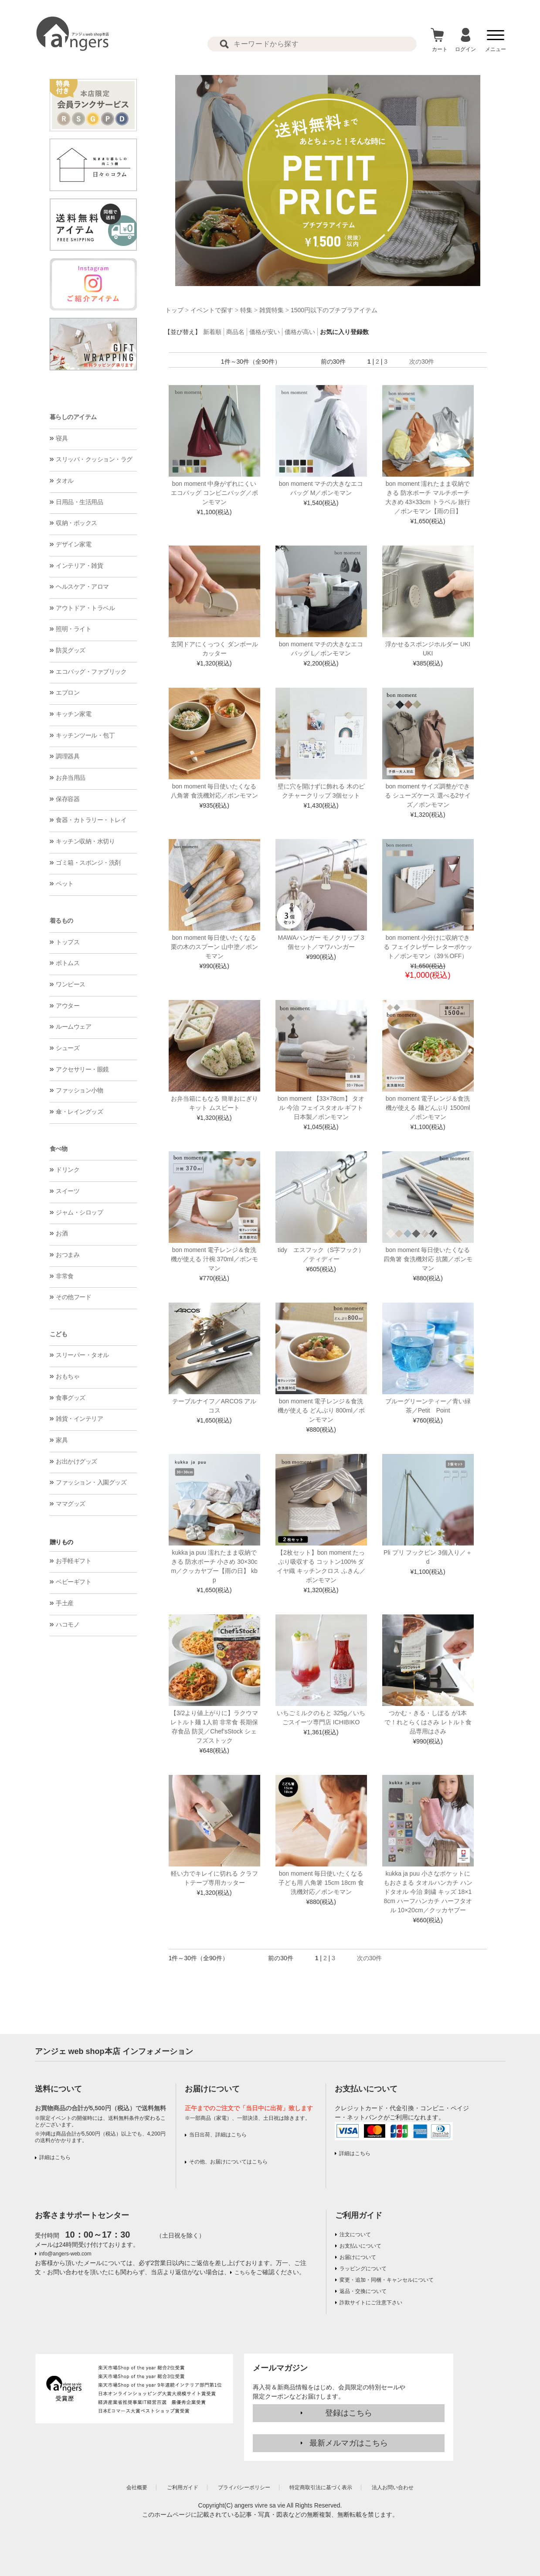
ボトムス (67, 963)
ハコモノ (67, 1624)
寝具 (62, 438)
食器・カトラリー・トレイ (91, 820)
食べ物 (59, 1149)
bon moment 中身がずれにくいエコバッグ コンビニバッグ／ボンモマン (214, 492)
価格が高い (300, 331)
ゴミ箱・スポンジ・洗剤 (88, 863)
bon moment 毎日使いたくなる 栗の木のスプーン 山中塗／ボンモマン (214, 946)
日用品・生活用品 (79, 502)
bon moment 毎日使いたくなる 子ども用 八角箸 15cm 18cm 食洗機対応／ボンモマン (321, 1882)
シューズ (67, 1048)
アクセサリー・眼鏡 (82, 1069)
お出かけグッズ (76, 1461)
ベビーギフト (73, 1582)
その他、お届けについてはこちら (228, 2162)
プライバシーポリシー (244, 2487)
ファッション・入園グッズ (91, 1482)
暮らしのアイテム (73, 417)
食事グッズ (70, 1398)
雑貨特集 (271, 310)
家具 (62, 1440)
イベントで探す (211, 310)
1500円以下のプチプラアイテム (334, 310)
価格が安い (264, 331)
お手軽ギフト (73, 1561)
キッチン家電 (73, 714)
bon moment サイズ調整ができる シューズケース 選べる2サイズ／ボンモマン (428, 795)
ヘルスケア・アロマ (82, 586)
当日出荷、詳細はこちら (218, 2135)
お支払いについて (360, 2246)
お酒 (62, 1233)
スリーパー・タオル (82, 1355)
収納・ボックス (76, 523)
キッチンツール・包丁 (85, 735)
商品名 (235, 331)
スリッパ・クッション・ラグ (94, 459)
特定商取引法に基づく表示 (320, 2487)
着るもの (61, 921)
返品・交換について (363, 2291)
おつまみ (67, 1255)
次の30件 (422, 361)
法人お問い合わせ (393, 2487)
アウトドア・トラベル (85, 608)
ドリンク (67, 1170)
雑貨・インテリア (79, 1419)
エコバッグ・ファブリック (91, 672)
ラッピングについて (363, 2269)
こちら (242, 2272)
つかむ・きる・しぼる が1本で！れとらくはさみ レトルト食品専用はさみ (428, 1722)
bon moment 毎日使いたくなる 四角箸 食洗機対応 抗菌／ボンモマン (428, 1259)
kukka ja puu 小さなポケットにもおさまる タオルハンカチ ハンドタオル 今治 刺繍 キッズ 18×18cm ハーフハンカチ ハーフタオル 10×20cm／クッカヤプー (428, 1892)
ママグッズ (70, 1504)
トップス (67, 942)
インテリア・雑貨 (79, 566)
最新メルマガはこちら (348, 2443)
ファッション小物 (79, 1090)
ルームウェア (73, 1027)
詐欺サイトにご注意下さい (371, 2303)
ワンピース (70, 984)
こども (59, 1334)
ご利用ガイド (358, 2215)
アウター (67, 1006)
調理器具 (67, 756)
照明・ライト (73, 629)
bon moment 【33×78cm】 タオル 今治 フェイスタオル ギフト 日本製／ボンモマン (321, 1107)
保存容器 (67, 799)
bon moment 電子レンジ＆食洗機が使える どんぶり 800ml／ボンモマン (321, 1410)
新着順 (212, 331)
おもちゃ (67, 1376)
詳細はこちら (55, 2157)
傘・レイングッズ (79, 1112)
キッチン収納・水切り (85, 841)
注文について (355, 2234)
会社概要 (136, 2487)
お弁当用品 (70, 778)
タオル (65, 481)
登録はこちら (348, 2413)
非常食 (65, 1276)
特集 (246, 310)
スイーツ (67, 1191)
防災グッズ (70, 650)
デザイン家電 (73, 544)
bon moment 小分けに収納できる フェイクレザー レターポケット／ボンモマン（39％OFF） (428, 946)
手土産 (65, 1603)
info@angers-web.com (65, 2254)
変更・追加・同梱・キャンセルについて (387, 2280)
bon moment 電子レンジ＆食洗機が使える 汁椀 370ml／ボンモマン (214, 1259)
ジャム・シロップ (79, 1212)
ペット (65, 883)
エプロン (67, 692)
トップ (174, 310)
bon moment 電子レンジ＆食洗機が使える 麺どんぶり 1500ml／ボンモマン (428, 1107)
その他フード (73, 1297)
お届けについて (358, 2257)
